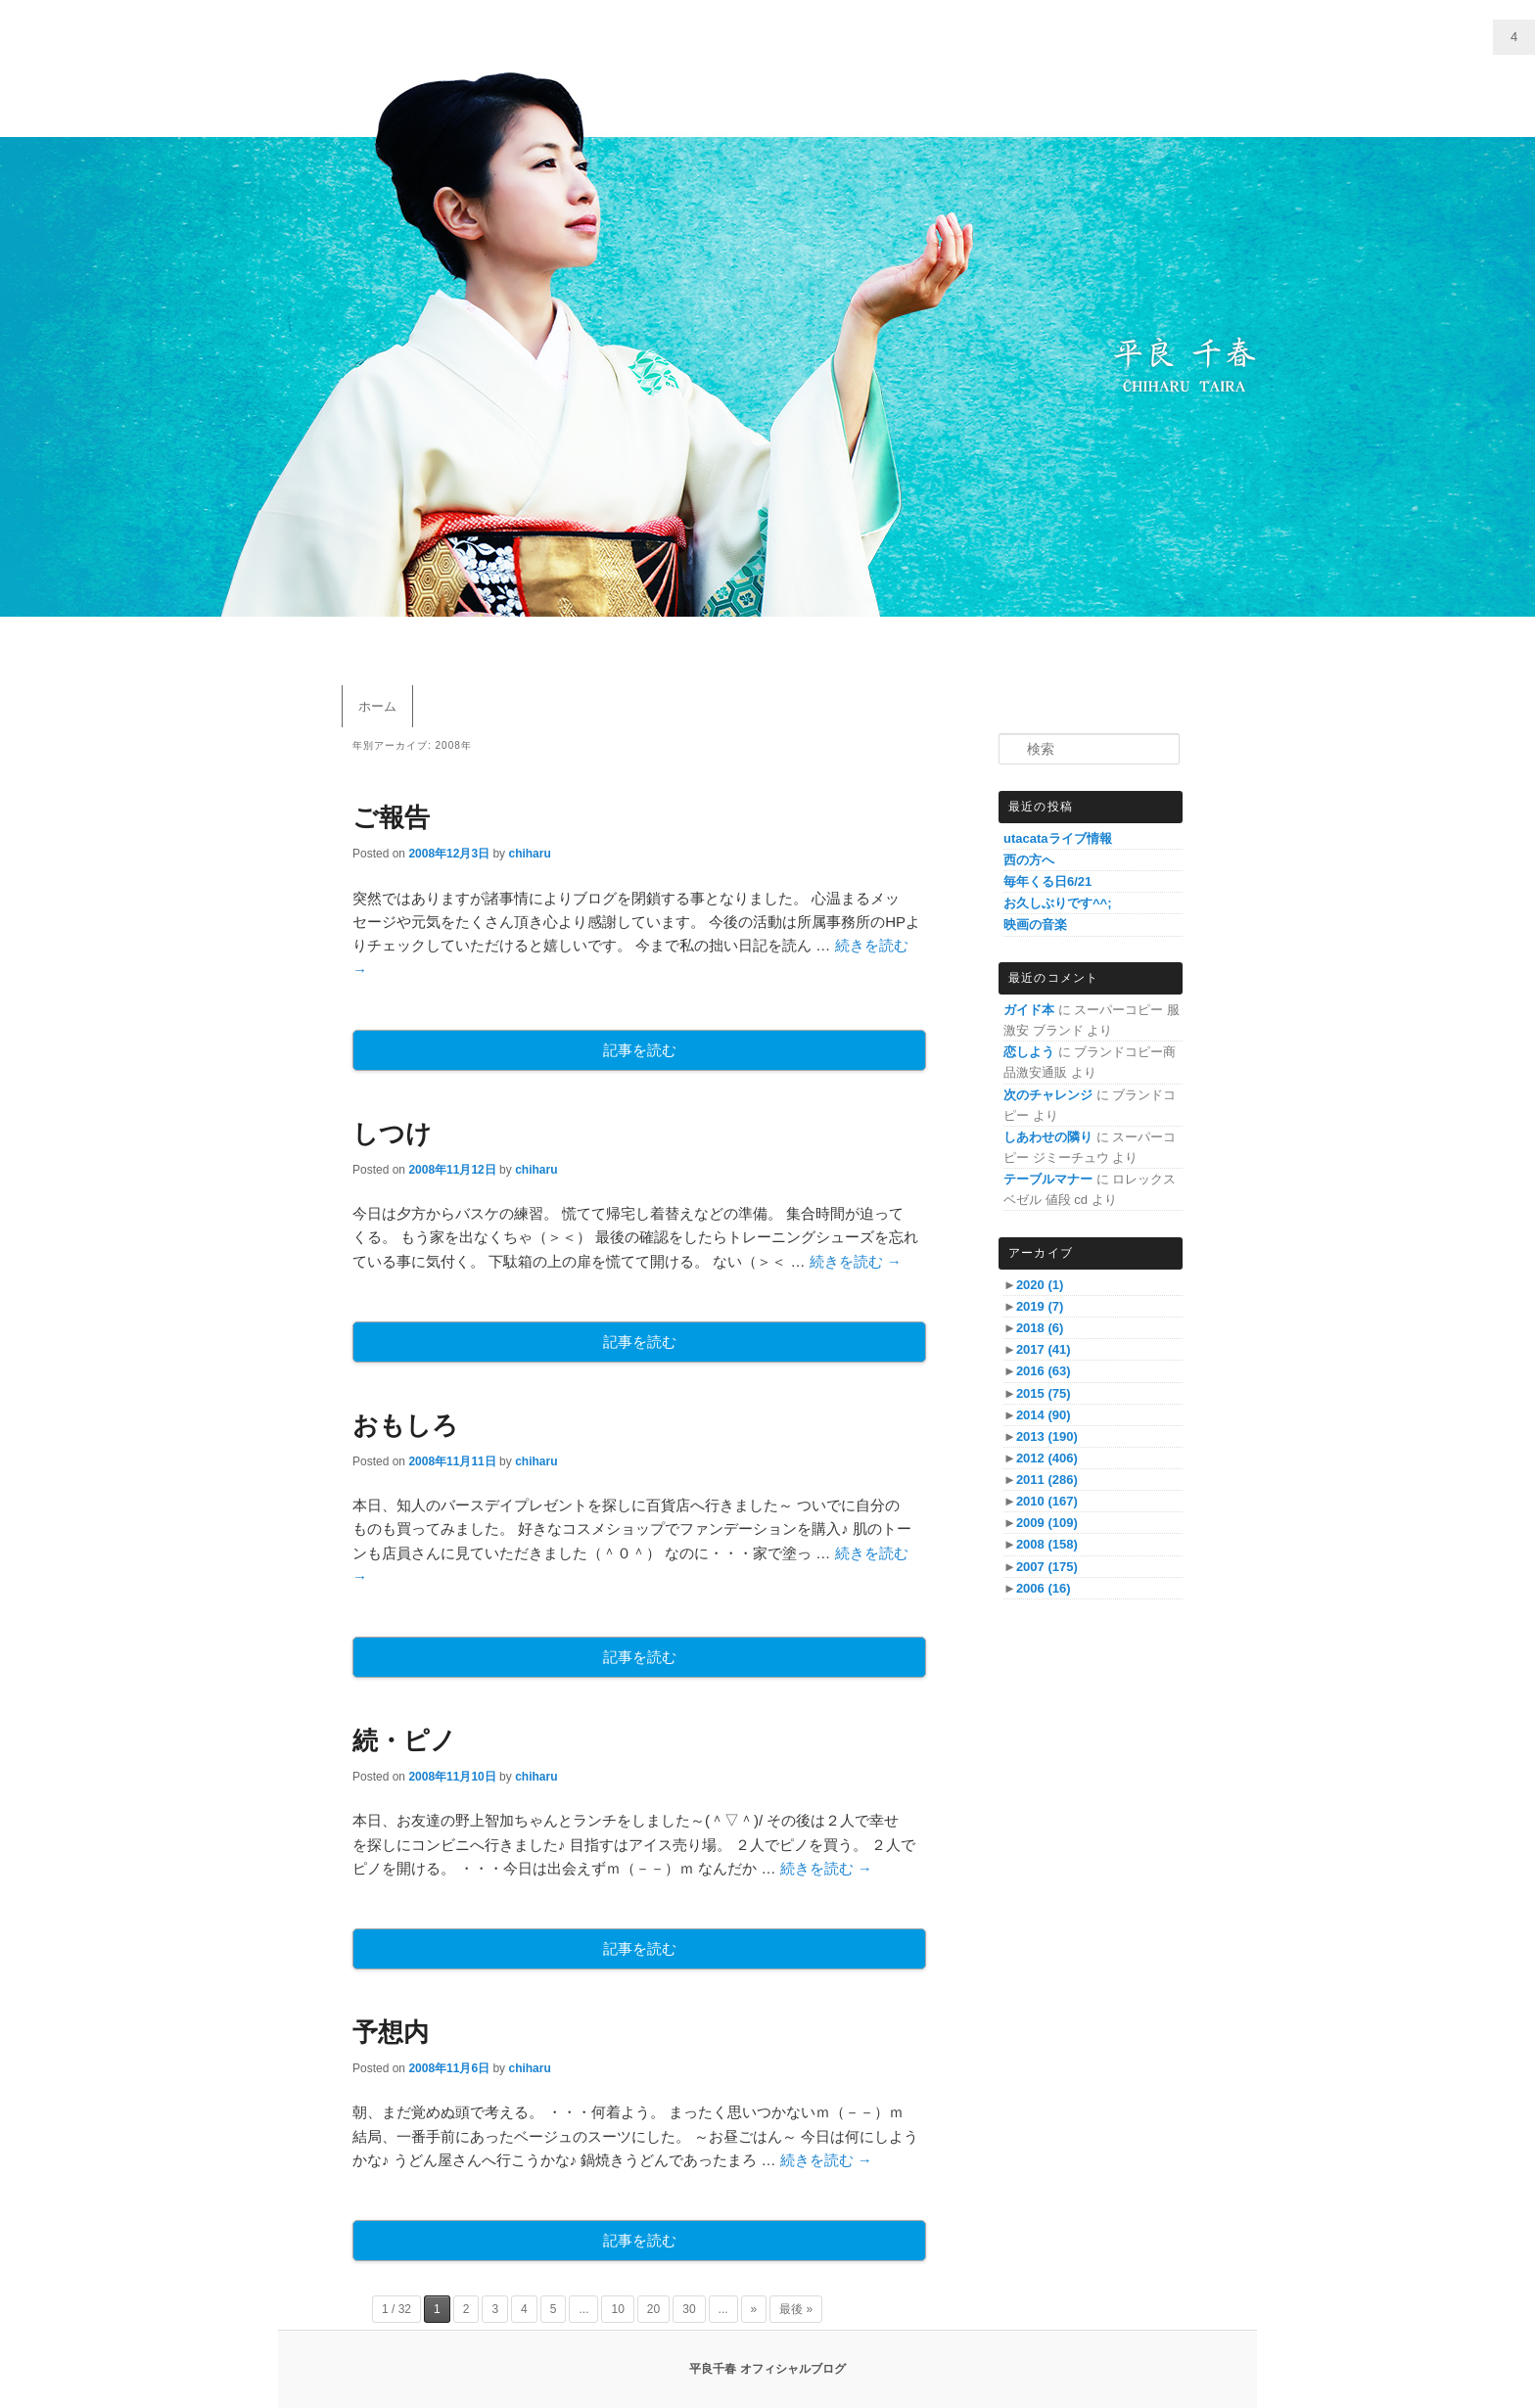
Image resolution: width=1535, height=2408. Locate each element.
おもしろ (405, 1425)
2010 (1047, 1501)
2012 (1047, 1458)
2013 (1047, 1436)
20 (653, 2309)
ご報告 (391, 817)
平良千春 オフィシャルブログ (767, 2369)
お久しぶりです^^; (1057, 903)
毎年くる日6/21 (1047, 881)
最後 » (796, 2309)
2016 (1043, 1371)
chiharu (529, 853)
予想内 (390, 2032)
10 (617, 2309)
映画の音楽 (1035, 924)
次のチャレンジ (1048, 1095)
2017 (1043, 1349)
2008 (1047, 1544)
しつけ (392, 1133)
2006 (1043, 1588)
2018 (1039, 1327)
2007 (1047, 1566)
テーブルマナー (1048, 1179)
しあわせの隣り (1048, 1137)
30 (688, 2309)
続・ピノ (404, 1740)
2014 (1043, 1415)
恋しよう (1028, 1051)
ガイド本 (1028, 1009)
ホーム (377, 706)
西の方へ (1028, 860)
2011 (1047, 1479)
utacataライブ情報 (1057, 838)
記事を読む (639, 1050)
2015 (1043, 1393)
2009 (1047, 1522)
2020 (1039, 1284)
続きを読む (856, 1261)
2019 (1039, 1306)
